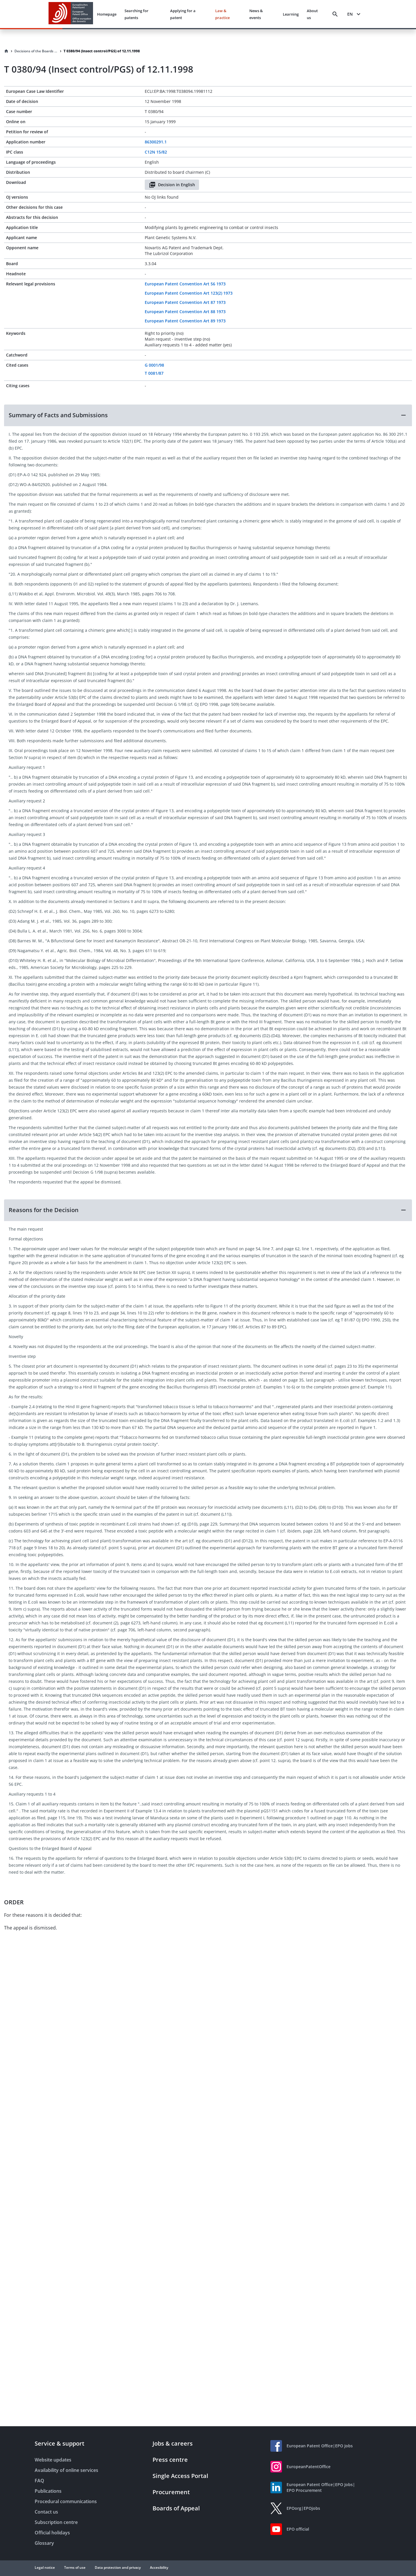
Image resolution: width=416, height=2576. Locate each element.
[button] (208, 415)
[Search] (335, 14)
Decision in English (172, 184)
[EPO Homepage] (71, 14)
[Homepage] (6, 51)
